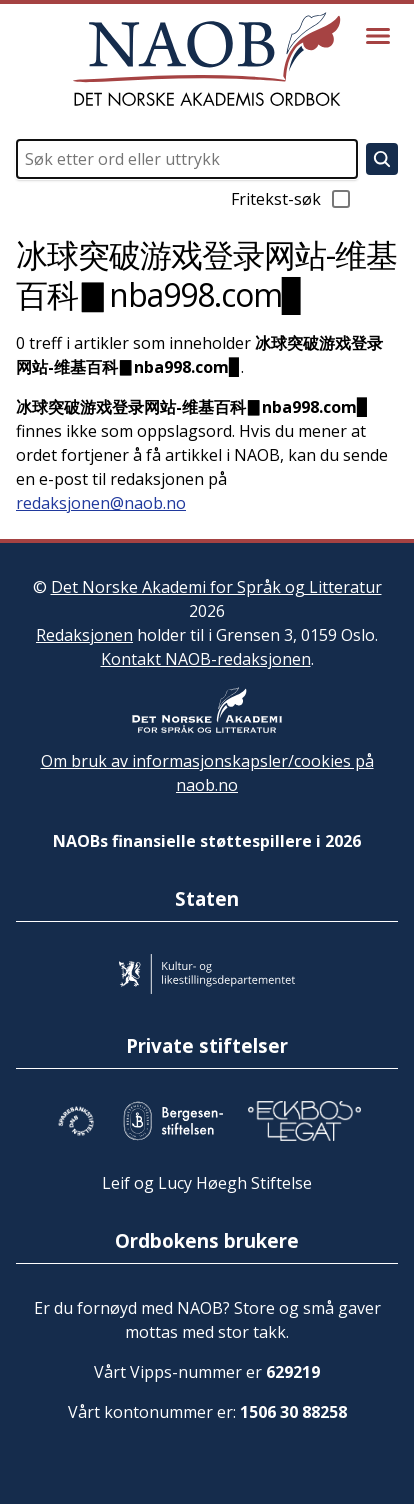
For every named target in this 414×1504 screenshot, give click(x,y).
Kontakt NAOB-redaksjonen (206, 659)
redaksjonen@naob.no (101, 503)
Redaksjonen (84, 635)
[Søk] (382, 159)
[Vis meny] (378, 36)
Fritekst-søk (292, 199)
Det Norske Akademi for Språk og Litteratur (216, 587)
